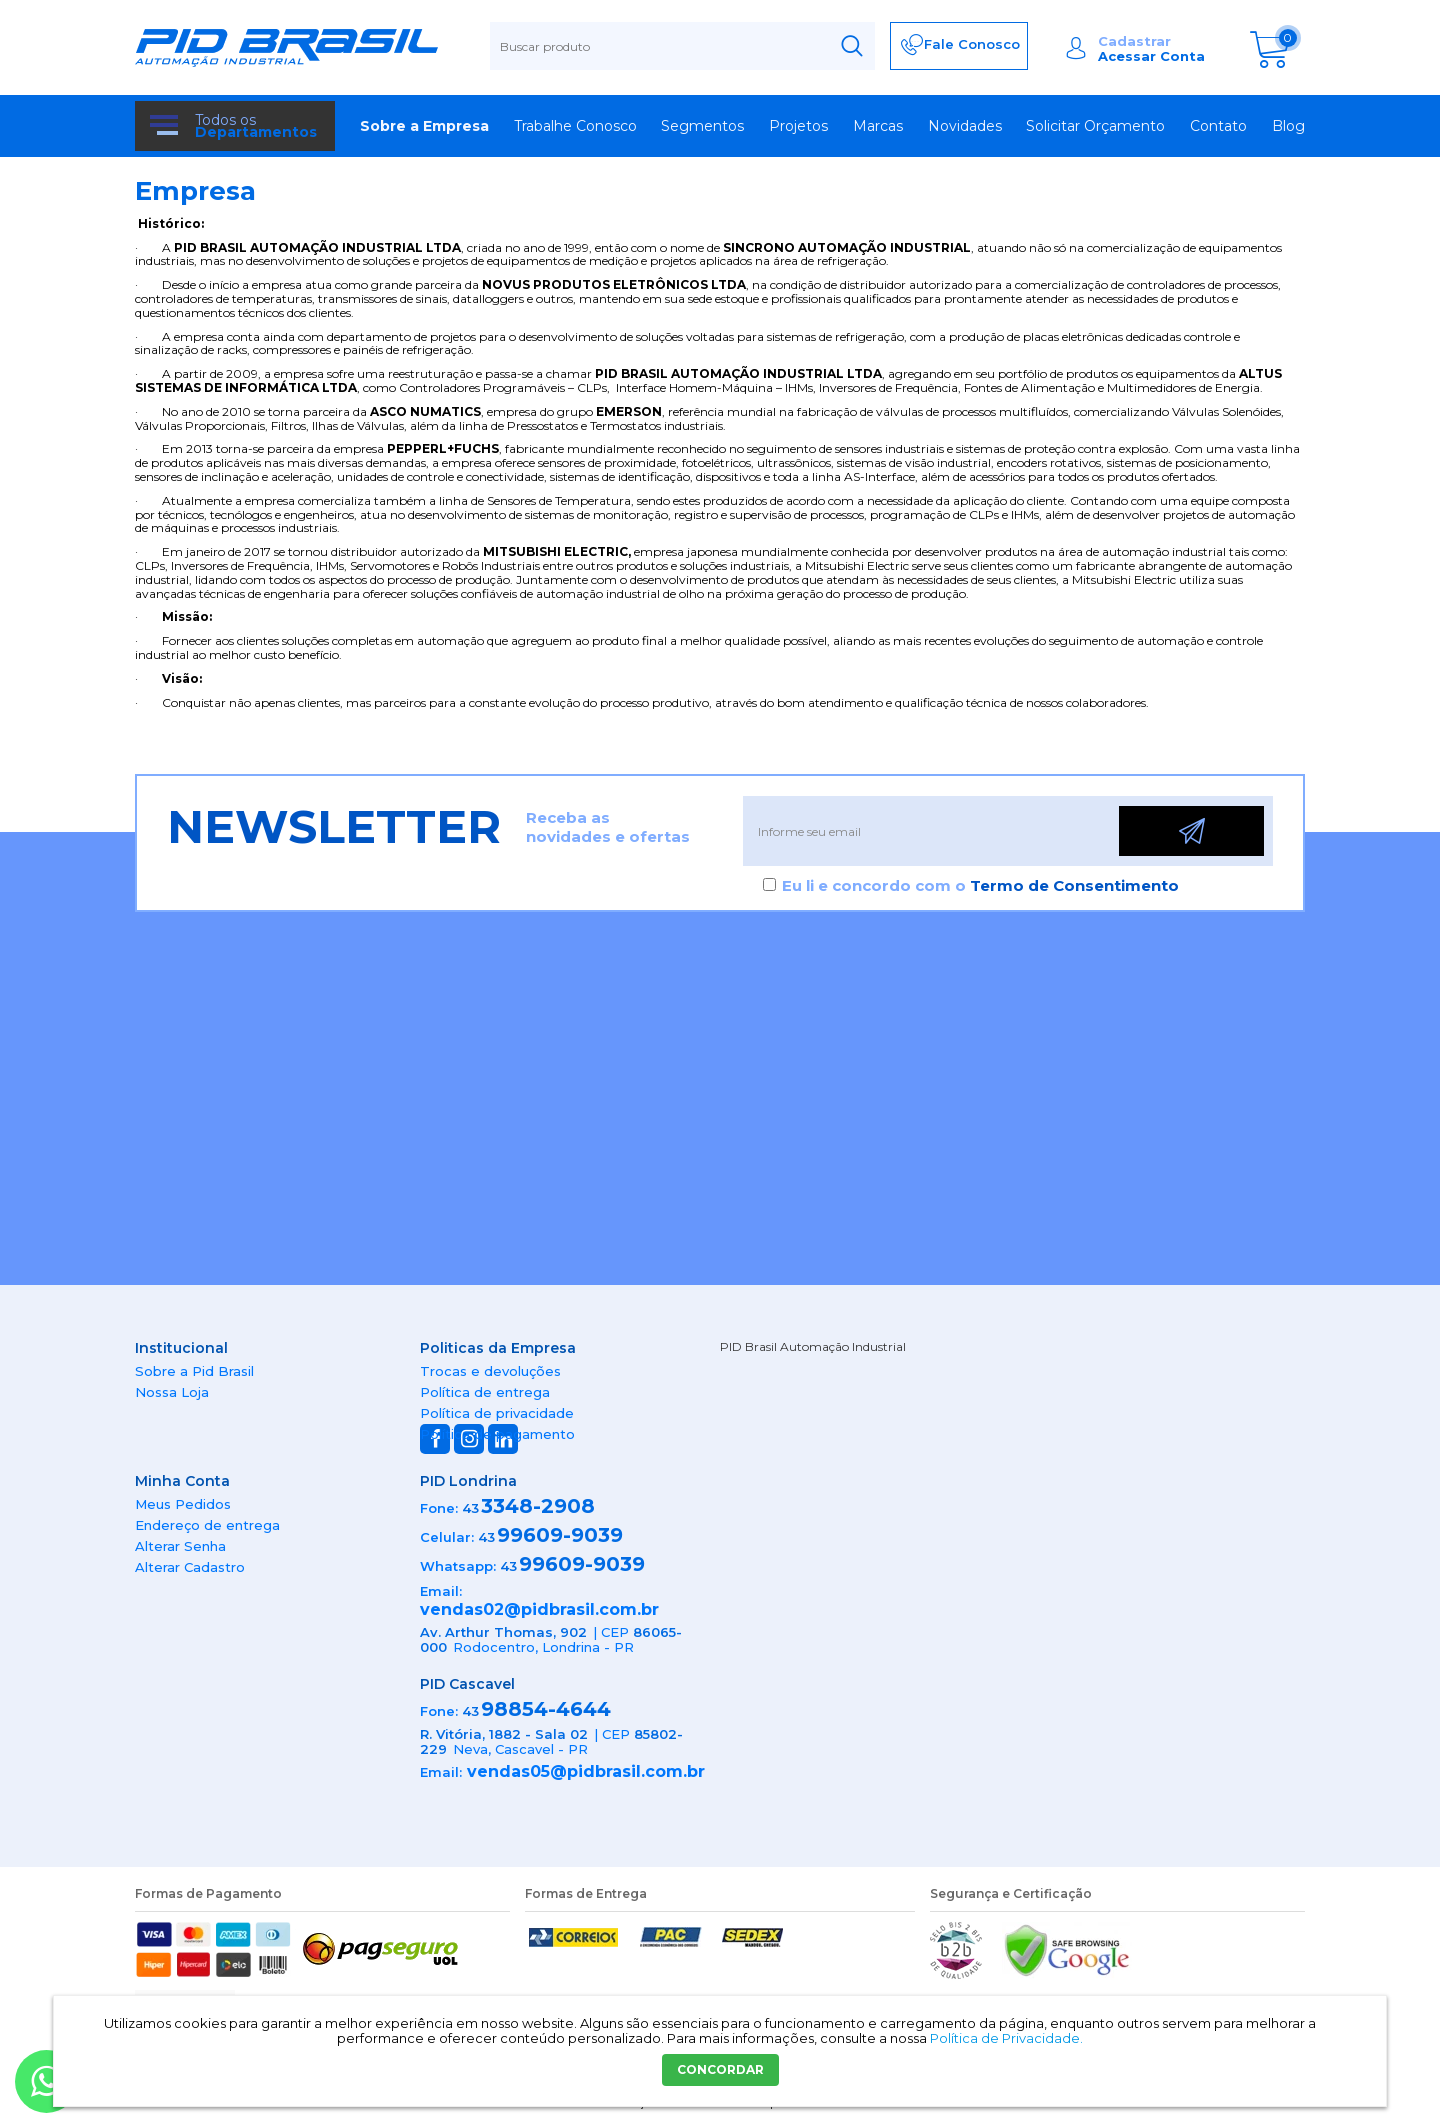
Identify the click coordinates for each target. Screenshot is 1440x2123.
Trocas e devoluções (490, 1371)
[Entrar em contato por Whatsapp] (46, 2081)
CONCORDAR (720, 2069)
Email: (441, 1591)
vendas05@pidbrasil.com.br (586, 1771)
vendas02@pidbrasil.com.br (539, 1609)
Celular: (447, 1537)
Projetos (798, 126)
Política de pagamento (497, 1434)
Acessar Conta (1151, 56)
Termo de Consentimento (1074, 885)
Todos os (256, 126)
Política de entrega (485, 1392)
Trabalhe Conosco (575, 126)
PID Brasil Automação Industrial (813, 1346)
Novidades (965, 126)
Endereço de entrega (207, 1525)
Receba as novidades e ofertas (608, 827)
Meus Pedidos (183, 1504)
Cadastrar (1134, 41)
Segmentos (702, 126)
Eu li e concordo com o (980, 885)
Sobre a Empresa (424, 126)
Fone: (439, 1508)
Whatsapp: (458, 1566)
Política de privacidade (497, 1413)
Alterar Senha (180, 1546)
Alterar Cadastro (190, 1567)
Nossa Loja (172, 1392)
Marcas (878, 126)
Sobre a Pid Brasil (194, 1371)
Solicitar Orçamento (1095, 126)
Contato (1218, 126)
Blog (1288, 126)
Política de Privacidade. (1006, 2038)
